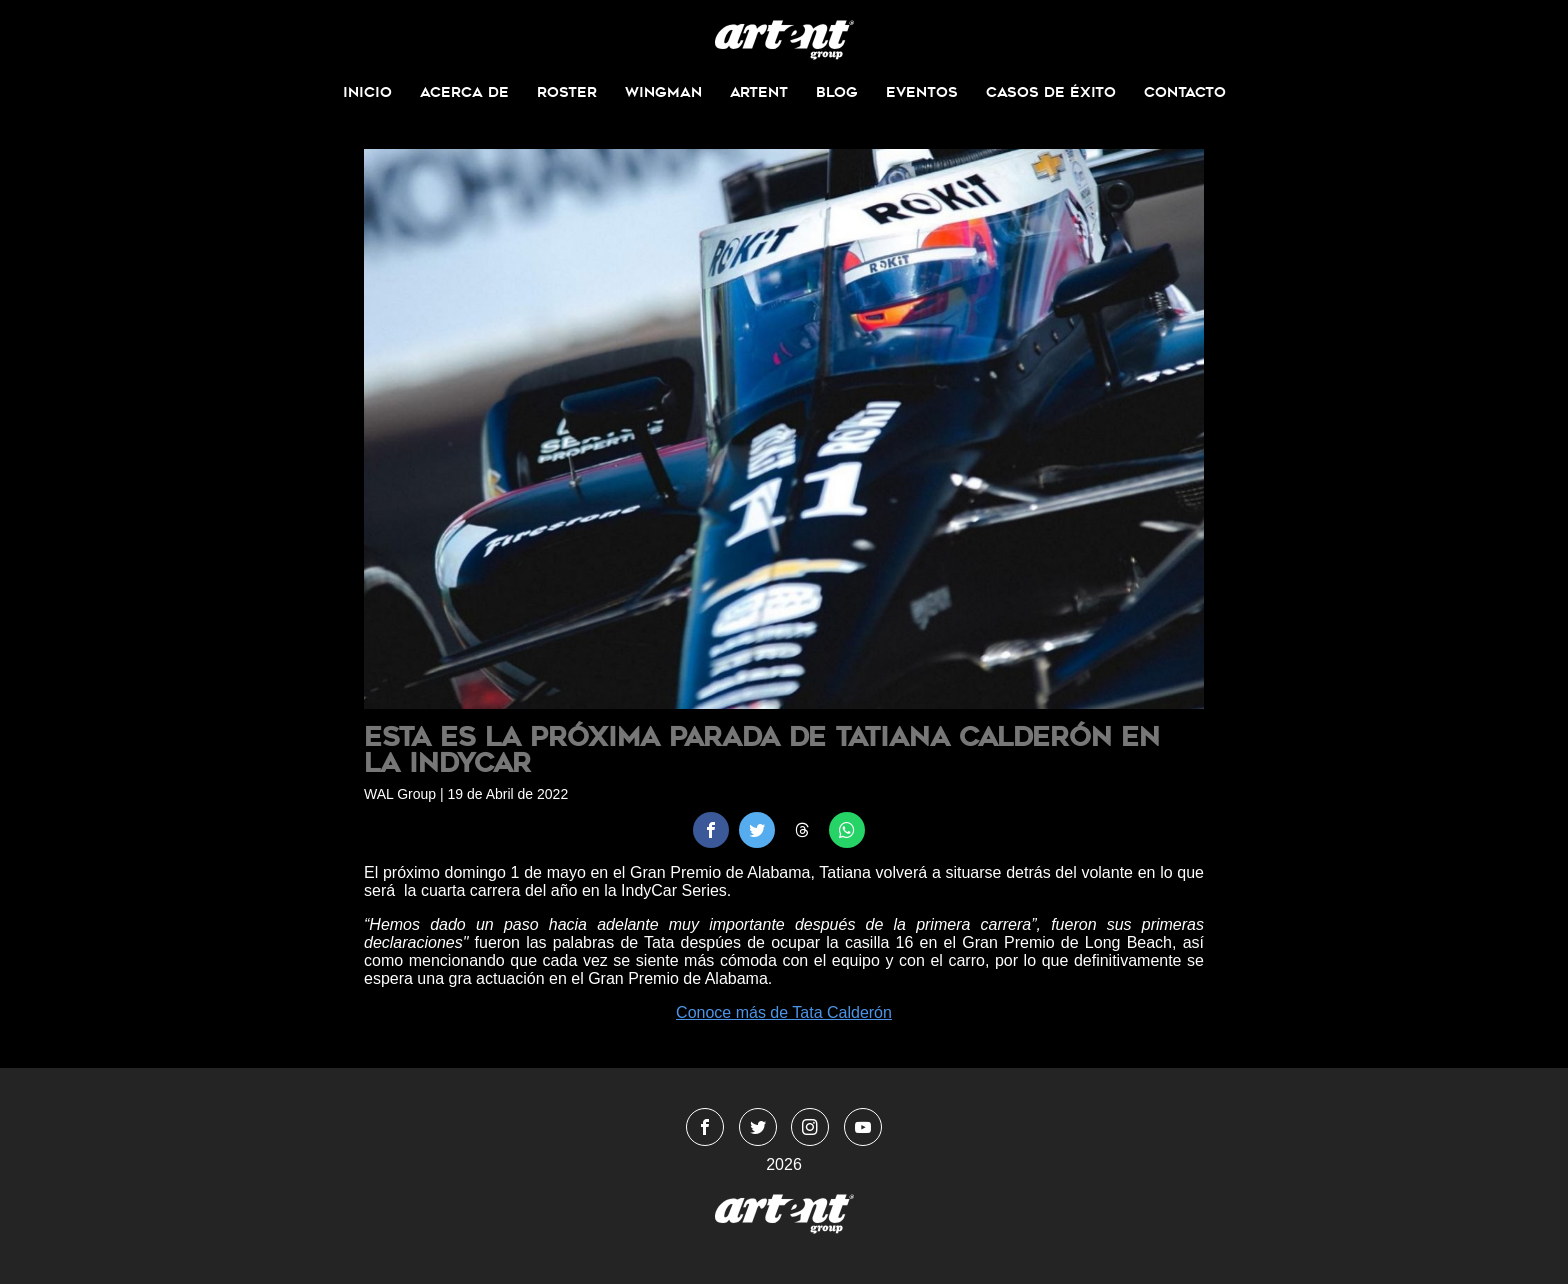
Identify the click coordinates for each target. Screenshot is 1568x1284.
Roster (567, 92)
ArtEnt (759, 92)
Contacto (1185, 92)
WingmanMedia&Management (784, 40)
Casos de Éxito (1051, 92)
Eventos (922, 92)
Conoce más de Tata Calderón (784, 1012)
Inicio (367, 92)
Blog (837, 92)
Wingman (663, 92)
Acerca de (464, 92)
